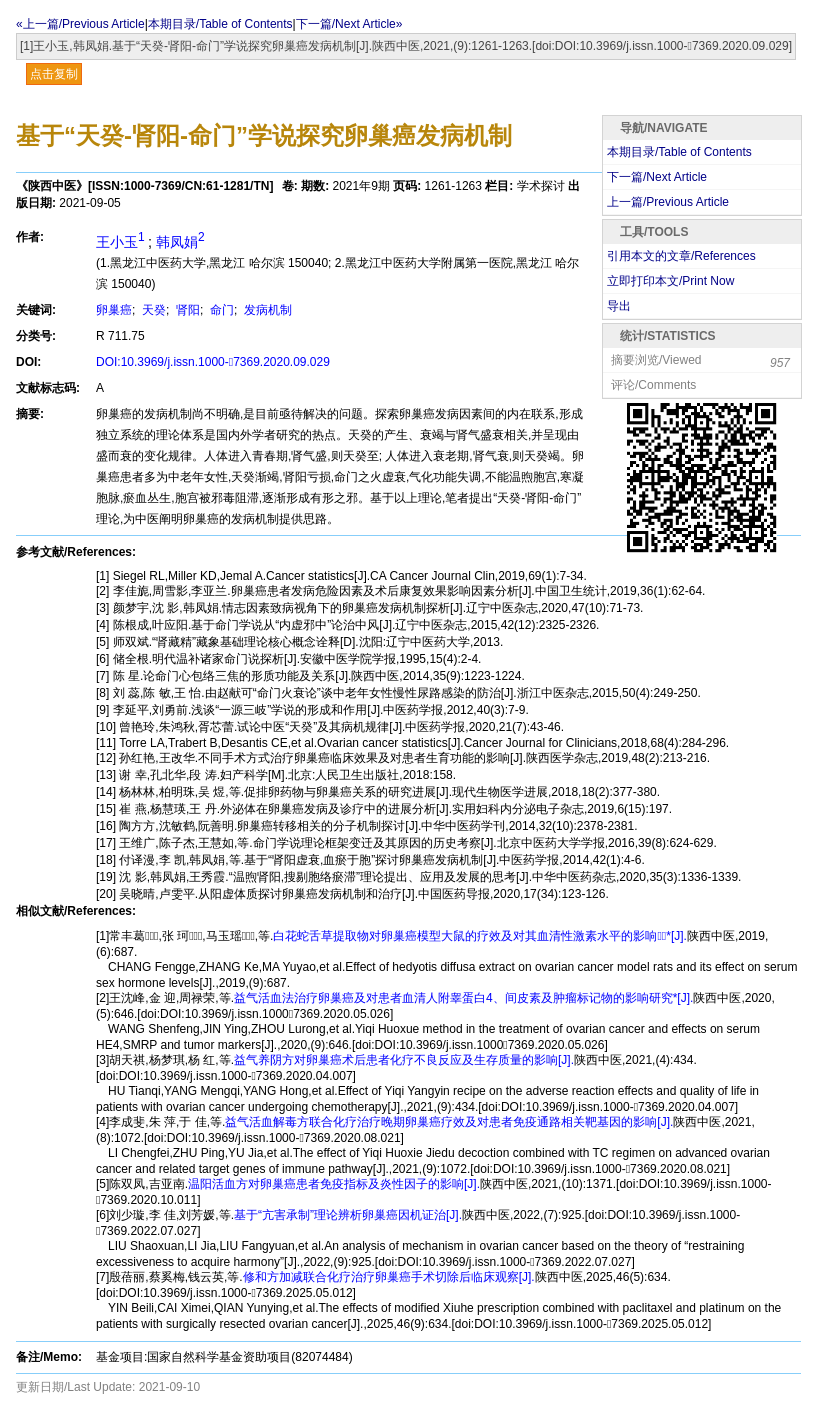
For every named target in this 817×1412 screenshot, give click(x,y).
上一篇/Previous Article (668, 202)
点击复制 (54, 74)
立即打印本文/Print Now (670, 281)
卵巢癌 (114, 310)
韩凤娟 (180, 242)
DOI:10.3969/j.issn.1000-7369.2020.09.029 (213, 362)
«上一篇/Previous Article (80, 24)
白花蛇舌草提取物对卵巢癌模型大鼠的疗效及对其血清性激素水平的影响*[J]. (479, 936)
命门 (220, 310)
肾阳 (186, 310)
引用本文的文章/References (681, 256)
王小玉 (122, 242)
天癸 (152, 310)
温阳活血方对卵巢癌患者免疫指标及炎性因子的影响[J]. (334, 1184)
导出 (619, 306)
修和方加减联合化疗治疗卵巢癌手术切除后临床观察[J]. (389, 1277)
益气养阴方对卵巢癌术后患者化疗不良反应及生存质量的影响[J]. (404, 1060)
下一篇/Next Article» (349, 24)
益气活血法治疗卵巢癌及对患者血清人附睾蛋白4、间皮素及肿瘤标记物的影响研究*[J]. (463, 998)
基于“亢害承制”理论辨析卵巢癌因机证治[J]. (348, 1215)
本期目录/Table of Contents (220, 24)
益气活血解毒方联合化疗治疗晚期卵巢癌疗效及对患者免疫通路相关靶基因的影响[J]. (449, 1122)
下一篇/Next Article (657, 177)
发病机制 (266, 310)
